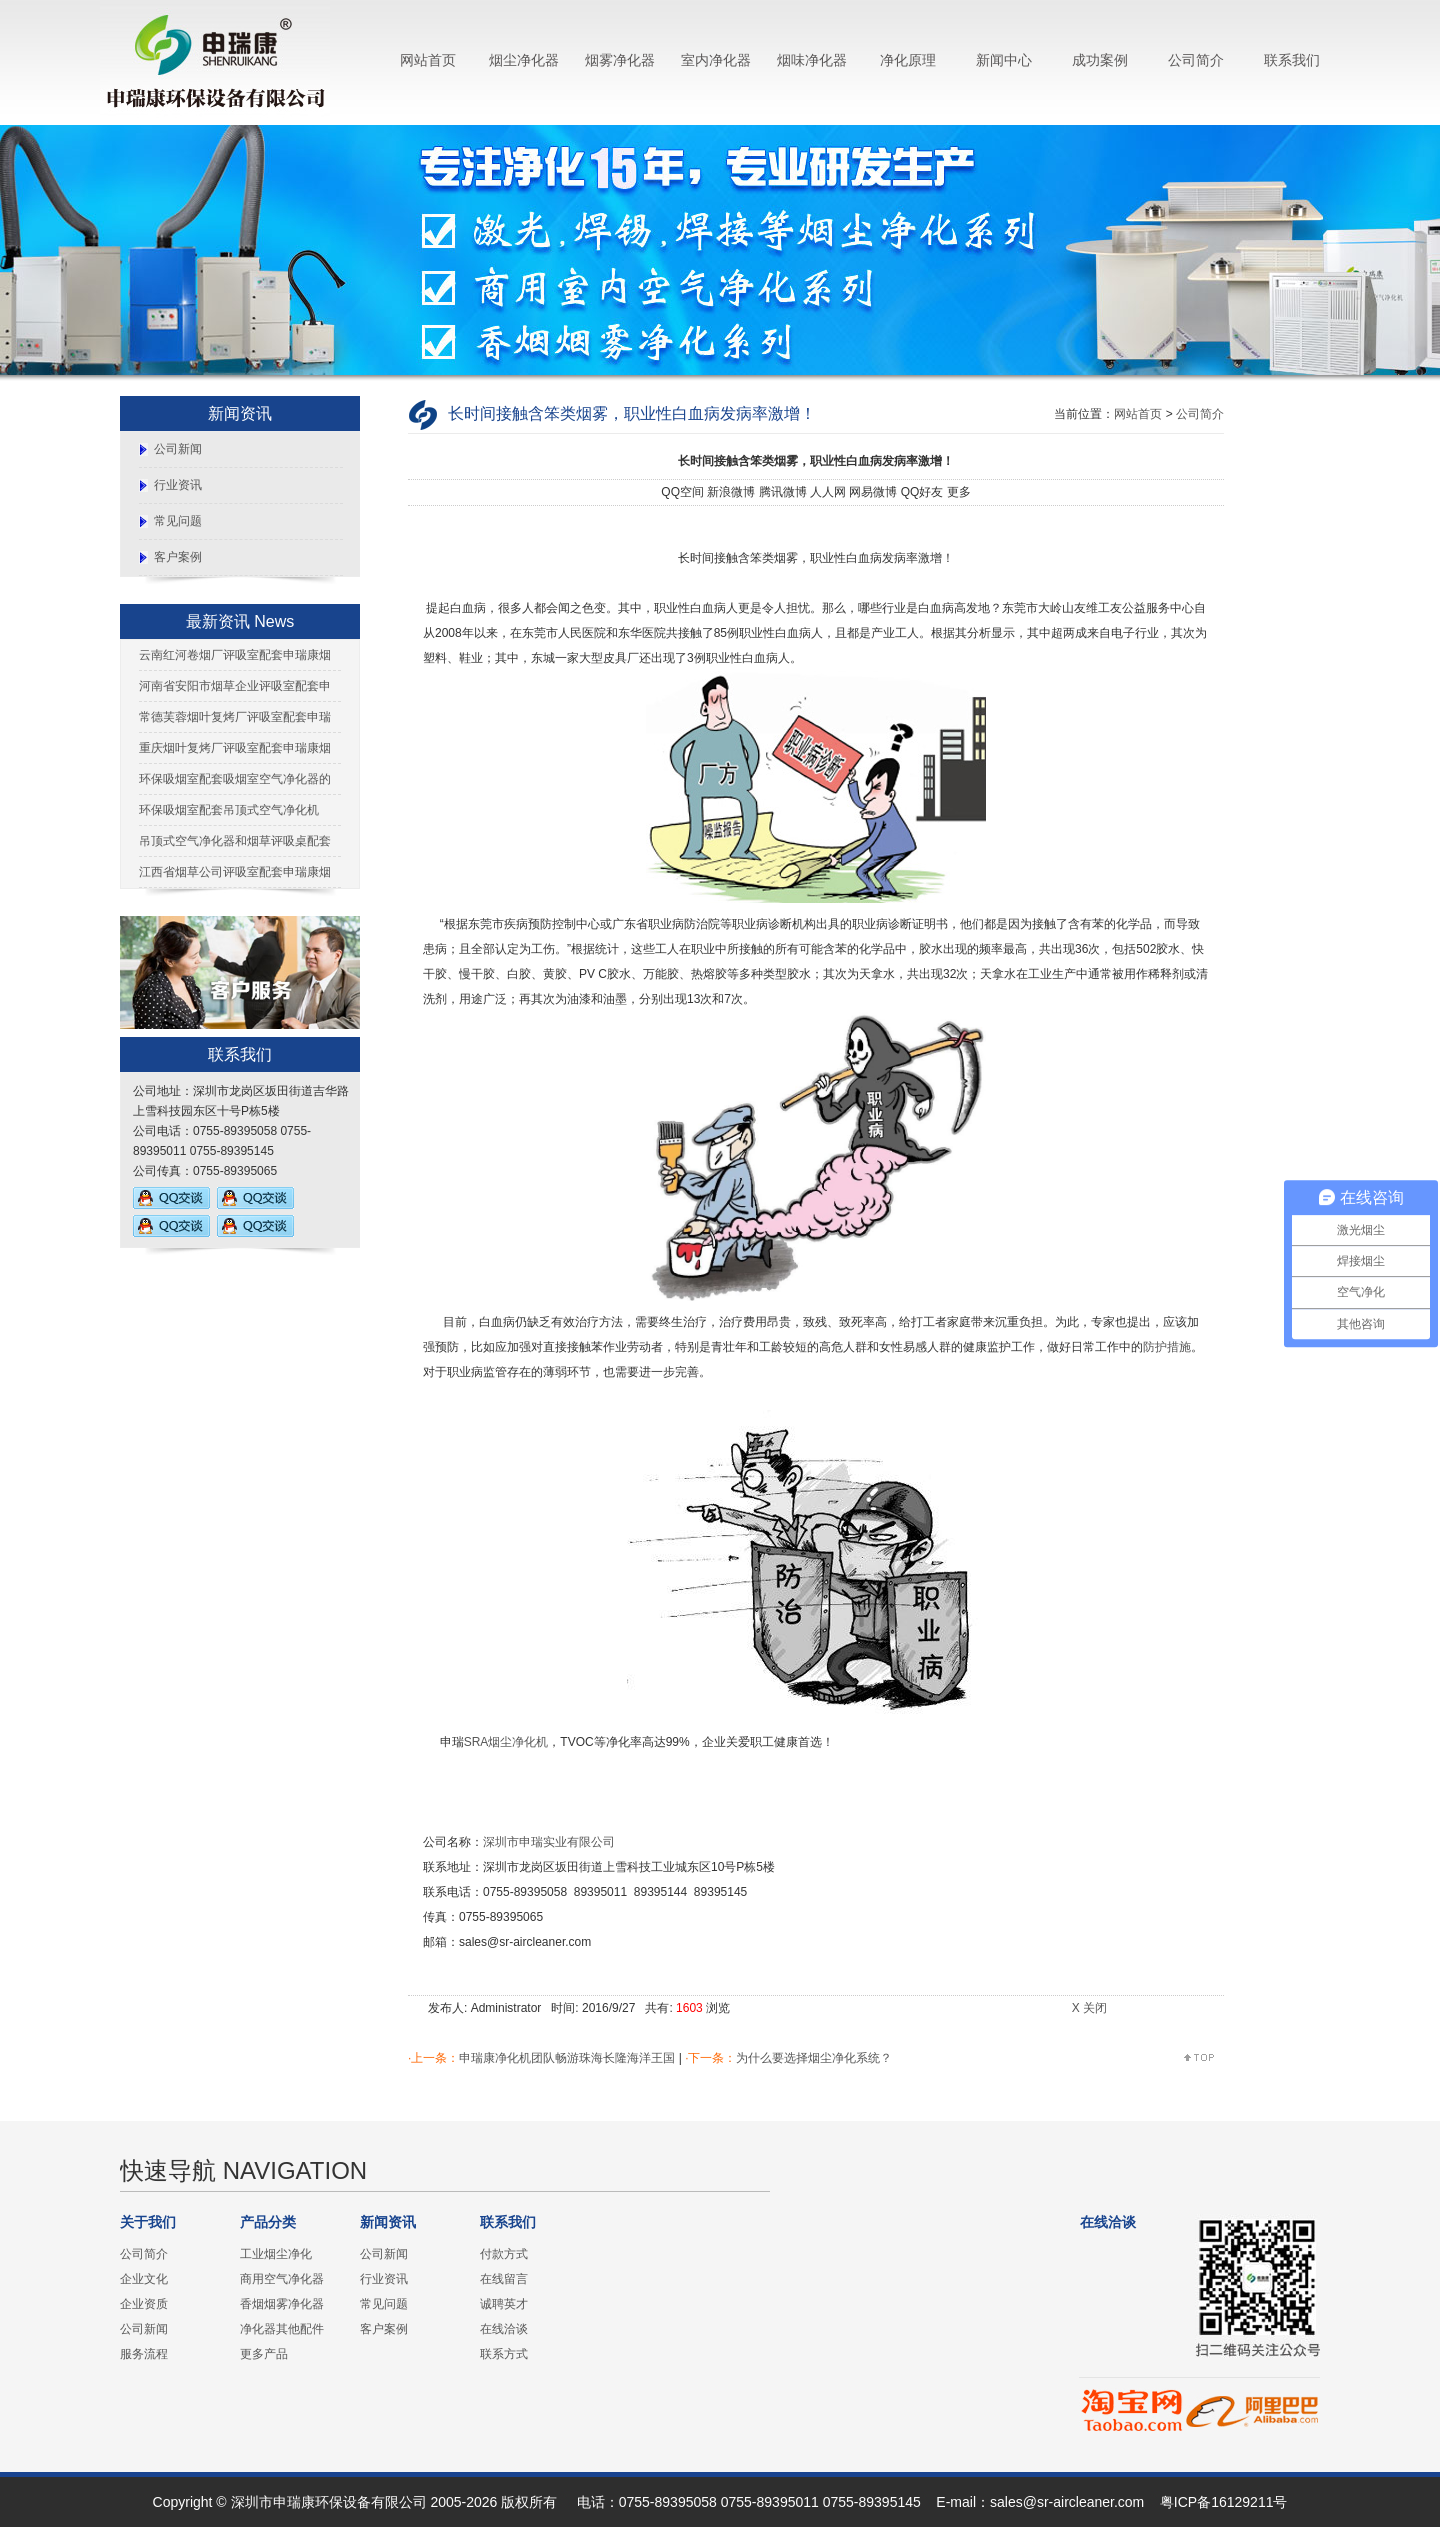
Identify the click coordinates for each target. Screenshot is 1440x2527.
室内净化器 (716, 60)
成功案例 (1100, 60)
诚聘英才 (504, 2304)
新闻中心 (1004, 60)
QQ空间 (682, 492)
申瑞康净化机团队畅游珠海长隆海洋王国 (567, 2058)
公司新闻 (178, 449)
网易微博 (873, 492)
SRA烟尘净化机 (506, 1742)
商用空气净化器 (282, 2279)
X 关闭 (1089, 2008)
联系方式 (504, 2354)
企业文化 (144, 2279)
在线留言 (504, 2279)
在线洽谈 (504, 2329)
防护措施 (1167, 1347)
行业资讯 (178, 485)
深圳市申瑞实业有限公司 (549, 1842)
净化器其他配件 (282, 2329)
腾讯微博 (783, 492)
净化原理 (908, 60)
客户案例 (178, 557)
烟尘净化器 (524, 60)
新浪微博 (731, 492)
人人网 (828, 492)
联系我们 (1292, 60)
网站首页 (428, 60)
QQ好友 (922, 492)
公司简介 (1196, 60)
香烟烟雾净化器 (282, 2304)
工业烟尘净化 (276, 2254)
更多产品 (264, 2354)
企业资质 (144, 2304)
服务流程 (144, 2354)
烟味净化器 (812, 60)
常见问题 (178, 521)
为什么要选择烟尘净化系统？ (814, 2058)
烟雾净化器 (620, 60)
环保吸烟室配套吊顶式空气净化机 (229, 810)
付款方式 (504, 2254)
